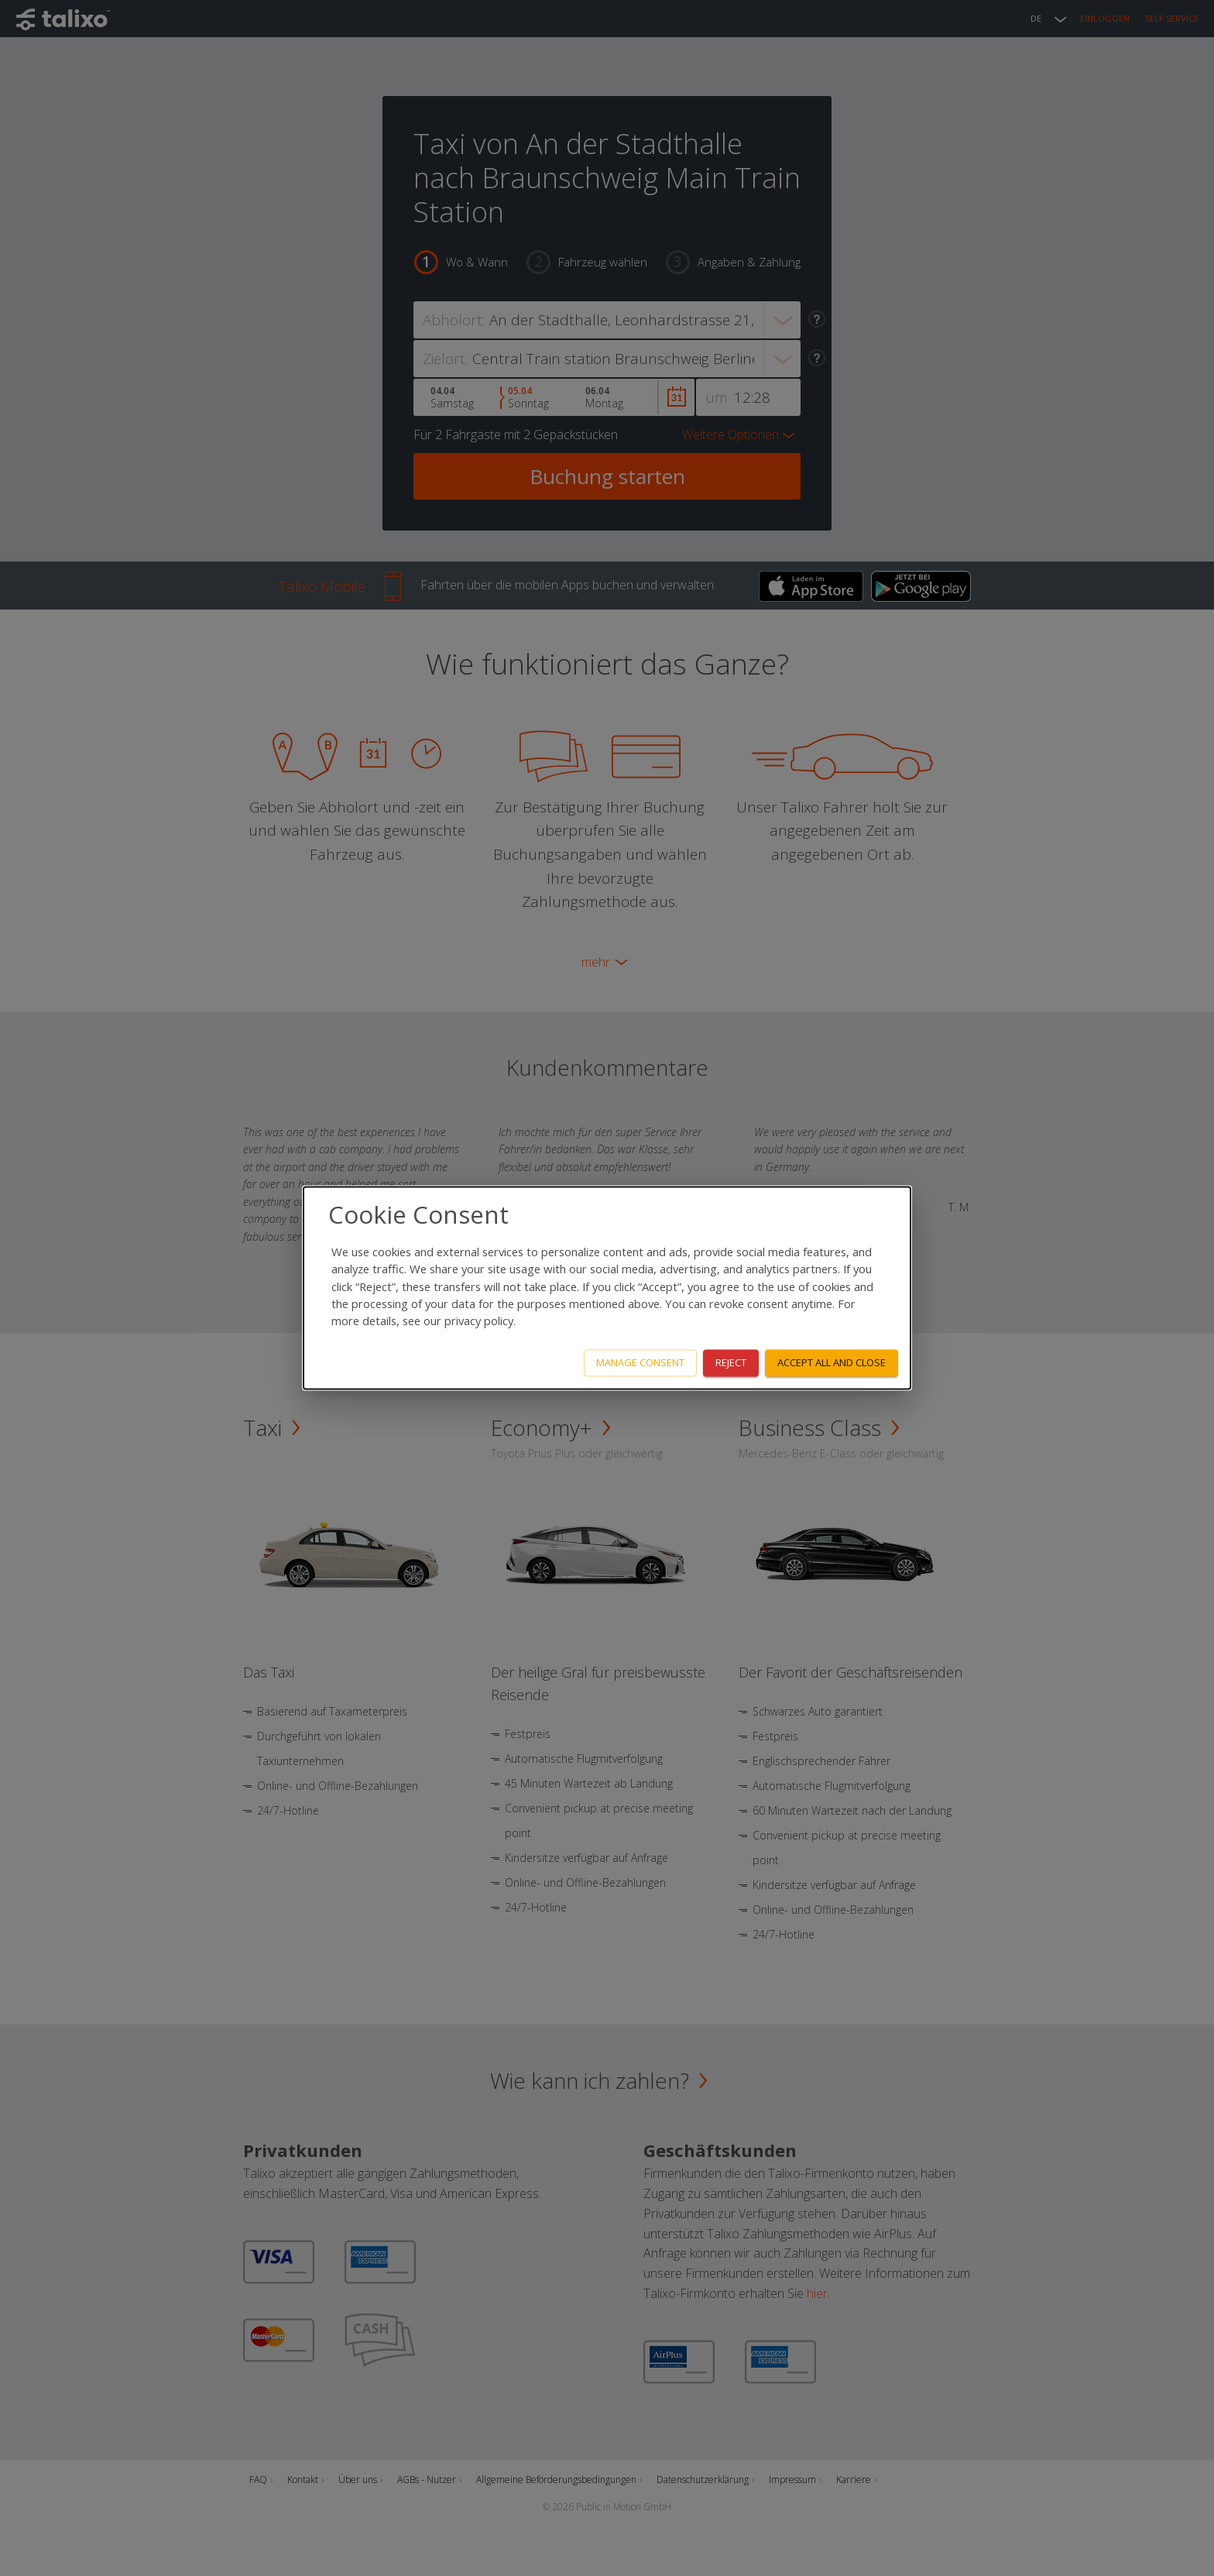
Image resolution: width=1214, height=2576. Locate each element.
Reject (730, 1363)
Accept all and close (831, 1363)
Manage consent (640, 1363)
